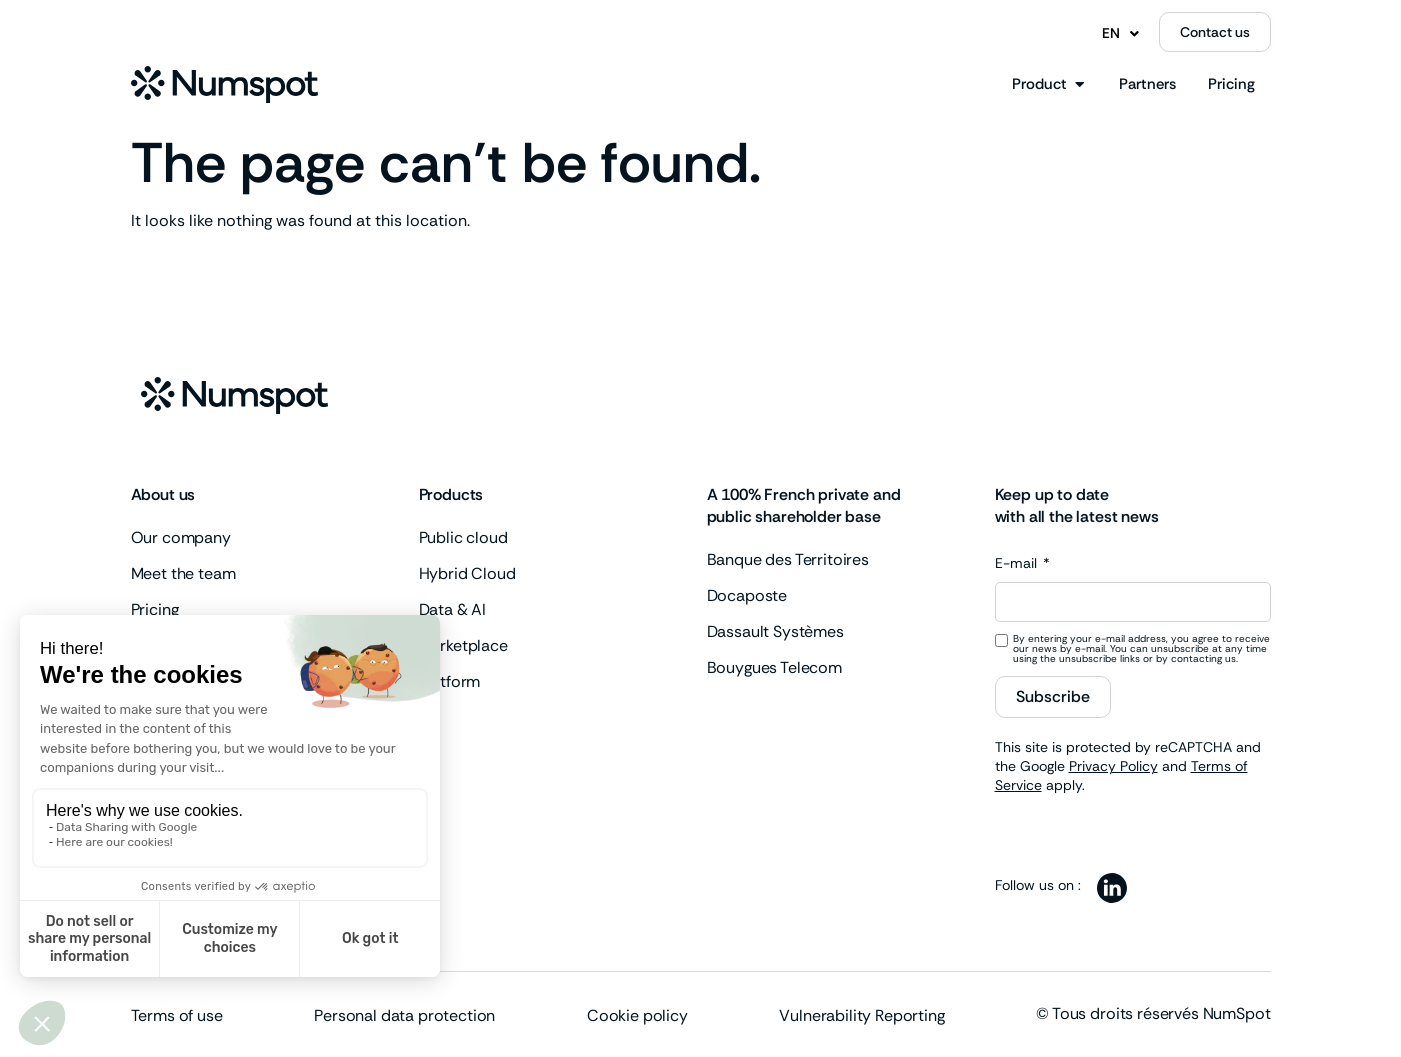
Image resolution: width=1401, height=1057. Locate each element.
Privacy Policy (1113, 766)
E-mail (1018, 564)
